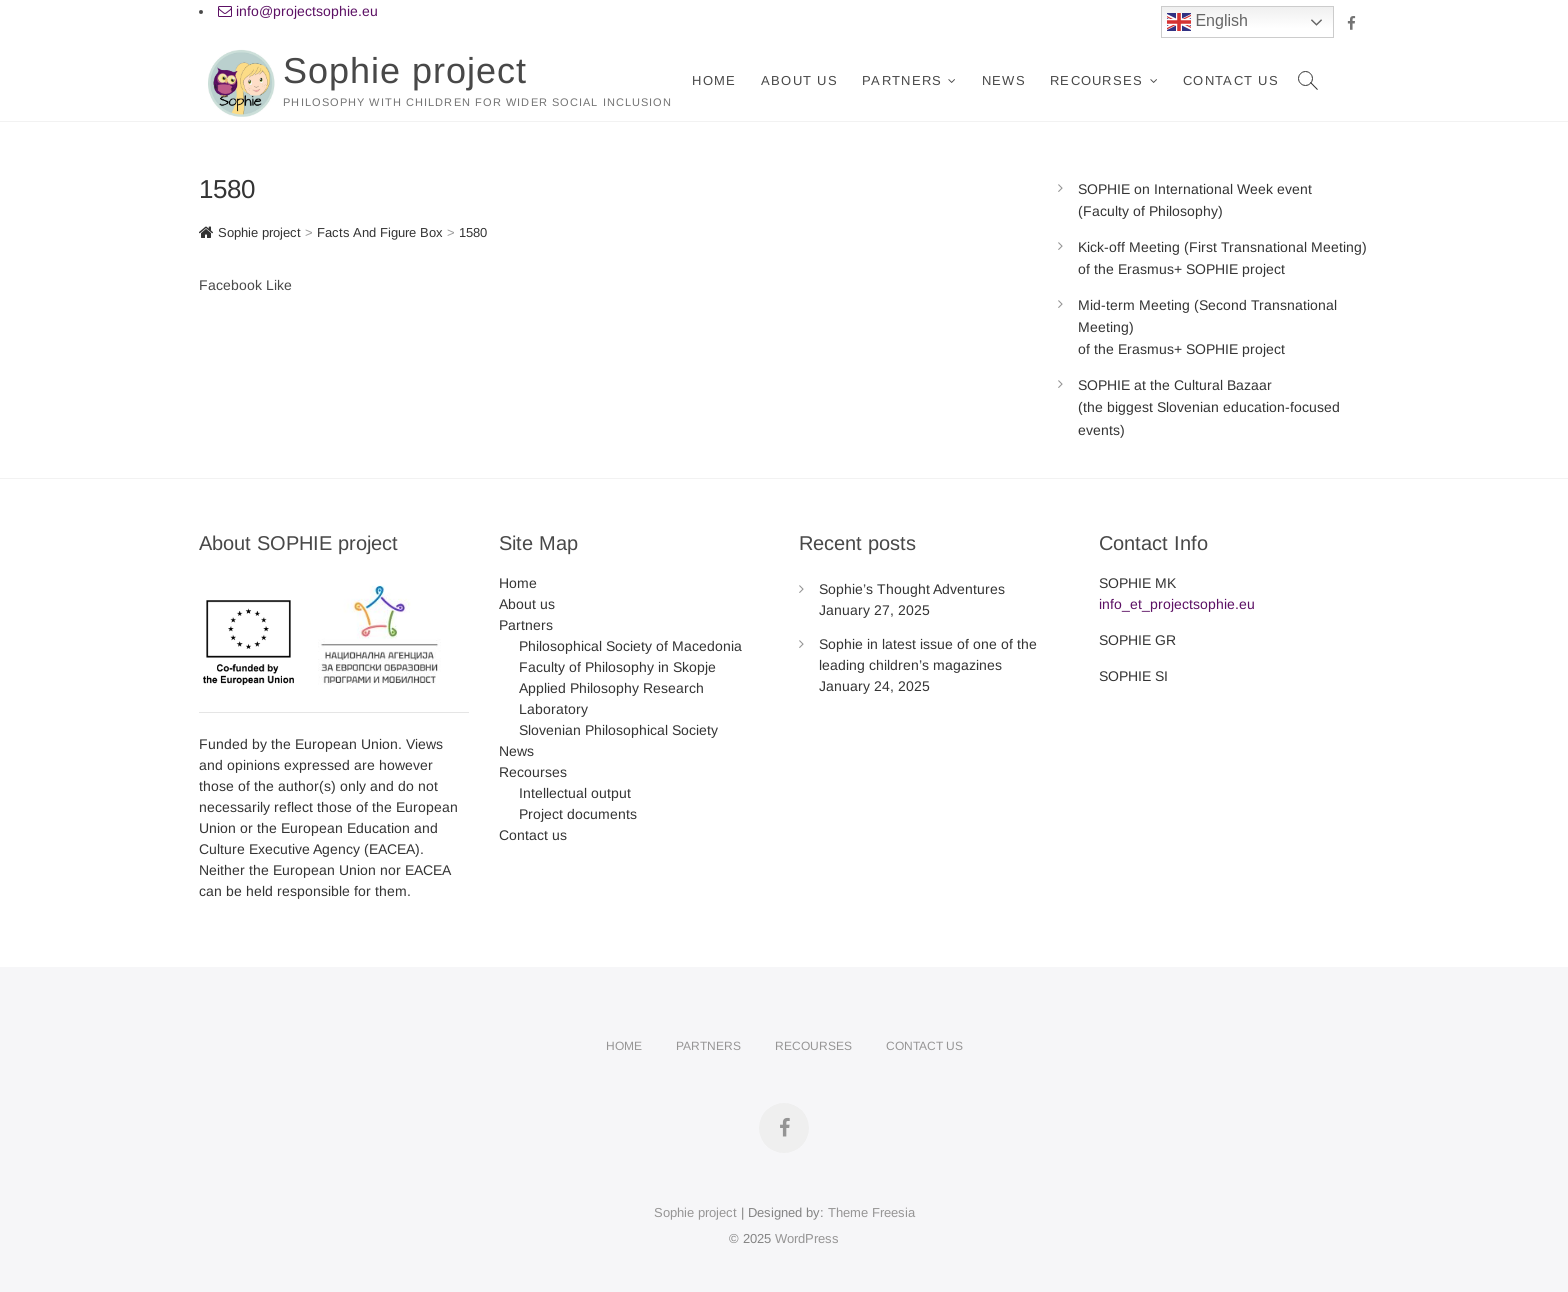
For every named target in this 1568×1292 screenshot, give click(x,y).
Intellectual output (575, 793)
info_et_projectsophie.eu (1177, 604)
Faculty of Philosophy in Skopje (617, 667)
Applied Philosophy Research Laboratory (611, 698)
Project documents (578, 814)
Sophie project (405, 70)
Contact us (1231, 80)
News (1004, 80)
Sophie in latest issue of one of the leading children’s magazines (928, 654)
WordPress (807, 1238)
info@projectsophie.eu (298, 11)
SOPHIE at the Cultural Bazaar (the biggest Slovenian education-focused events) (1209, 407)
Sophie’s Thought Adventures (912, 589)
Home (714, 80)
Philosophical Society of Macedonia (630, 646)
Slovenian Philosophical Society (618, 730)
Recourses (1097, 80)
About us (799, 80)
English (1207, 22)
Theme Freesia (871, 1212)
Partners (902, 80)
